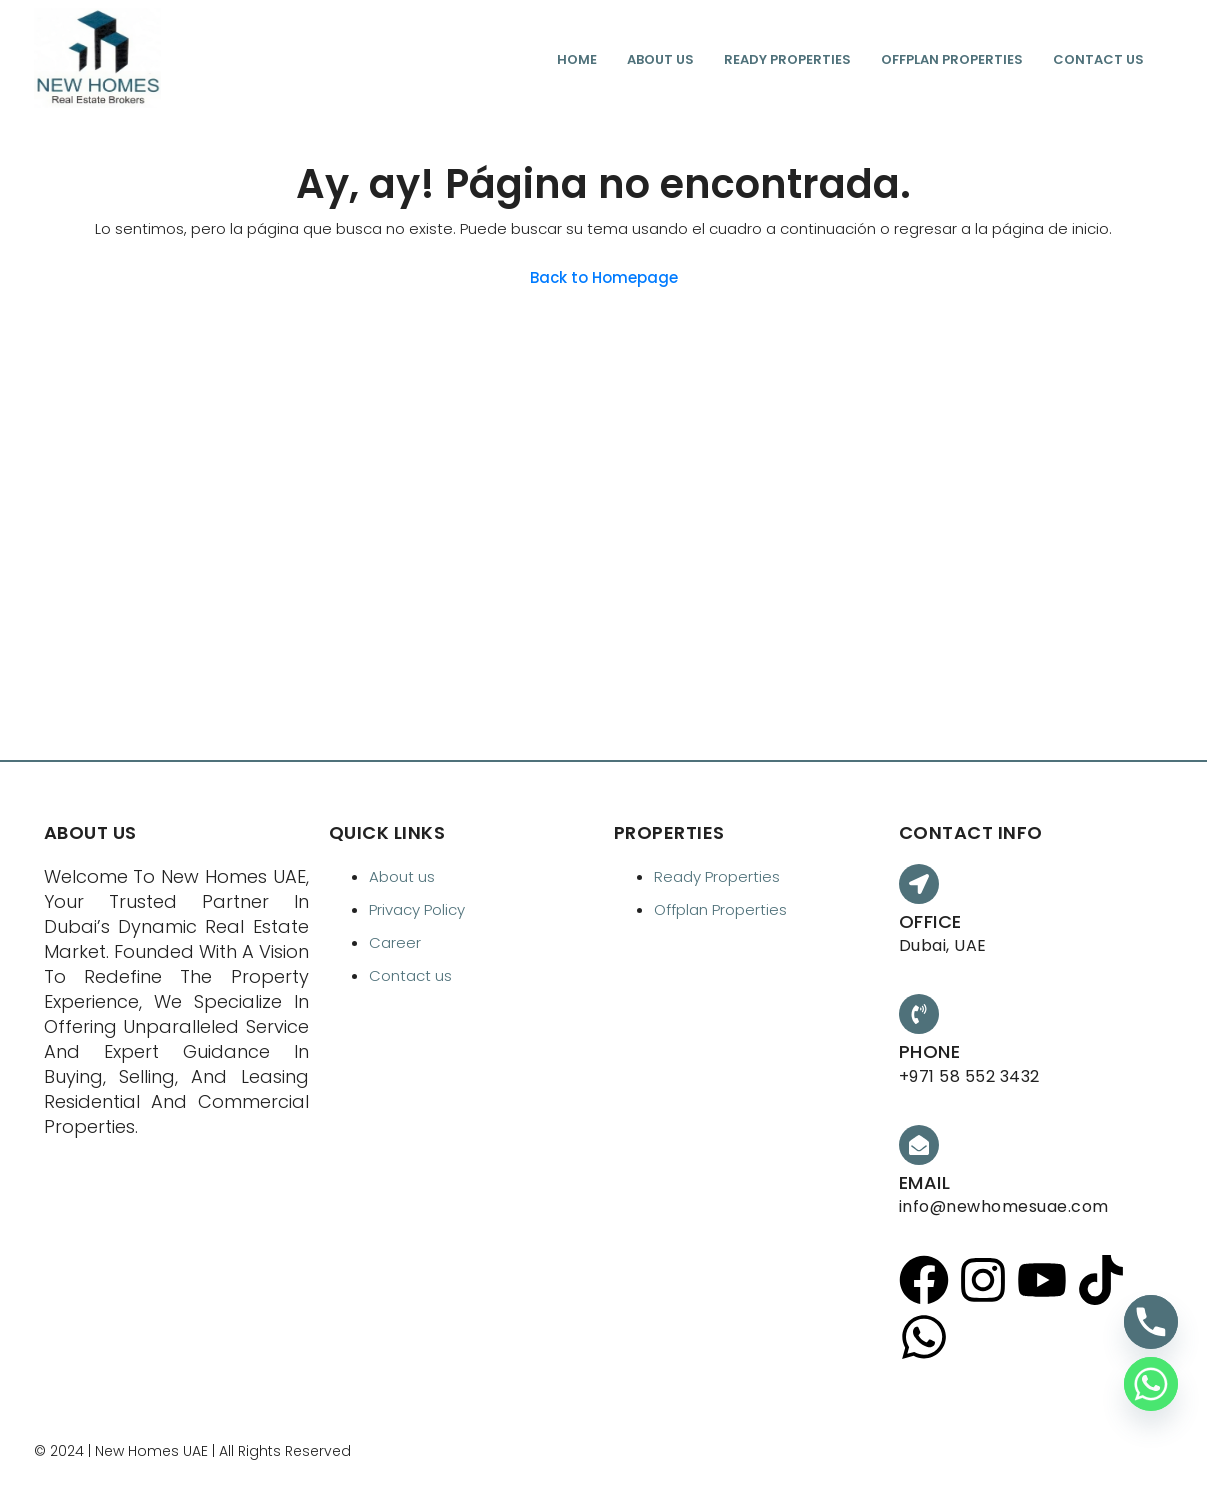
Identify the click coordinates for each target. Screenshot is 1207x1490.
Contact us (1098, 59)
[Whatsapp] (1151, 1384)
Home (577, 59)
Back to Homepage (604, 277)
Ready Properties (787, 59)
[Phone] (1151, 1322)
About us (660, 59)
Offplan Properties (952, 59)
